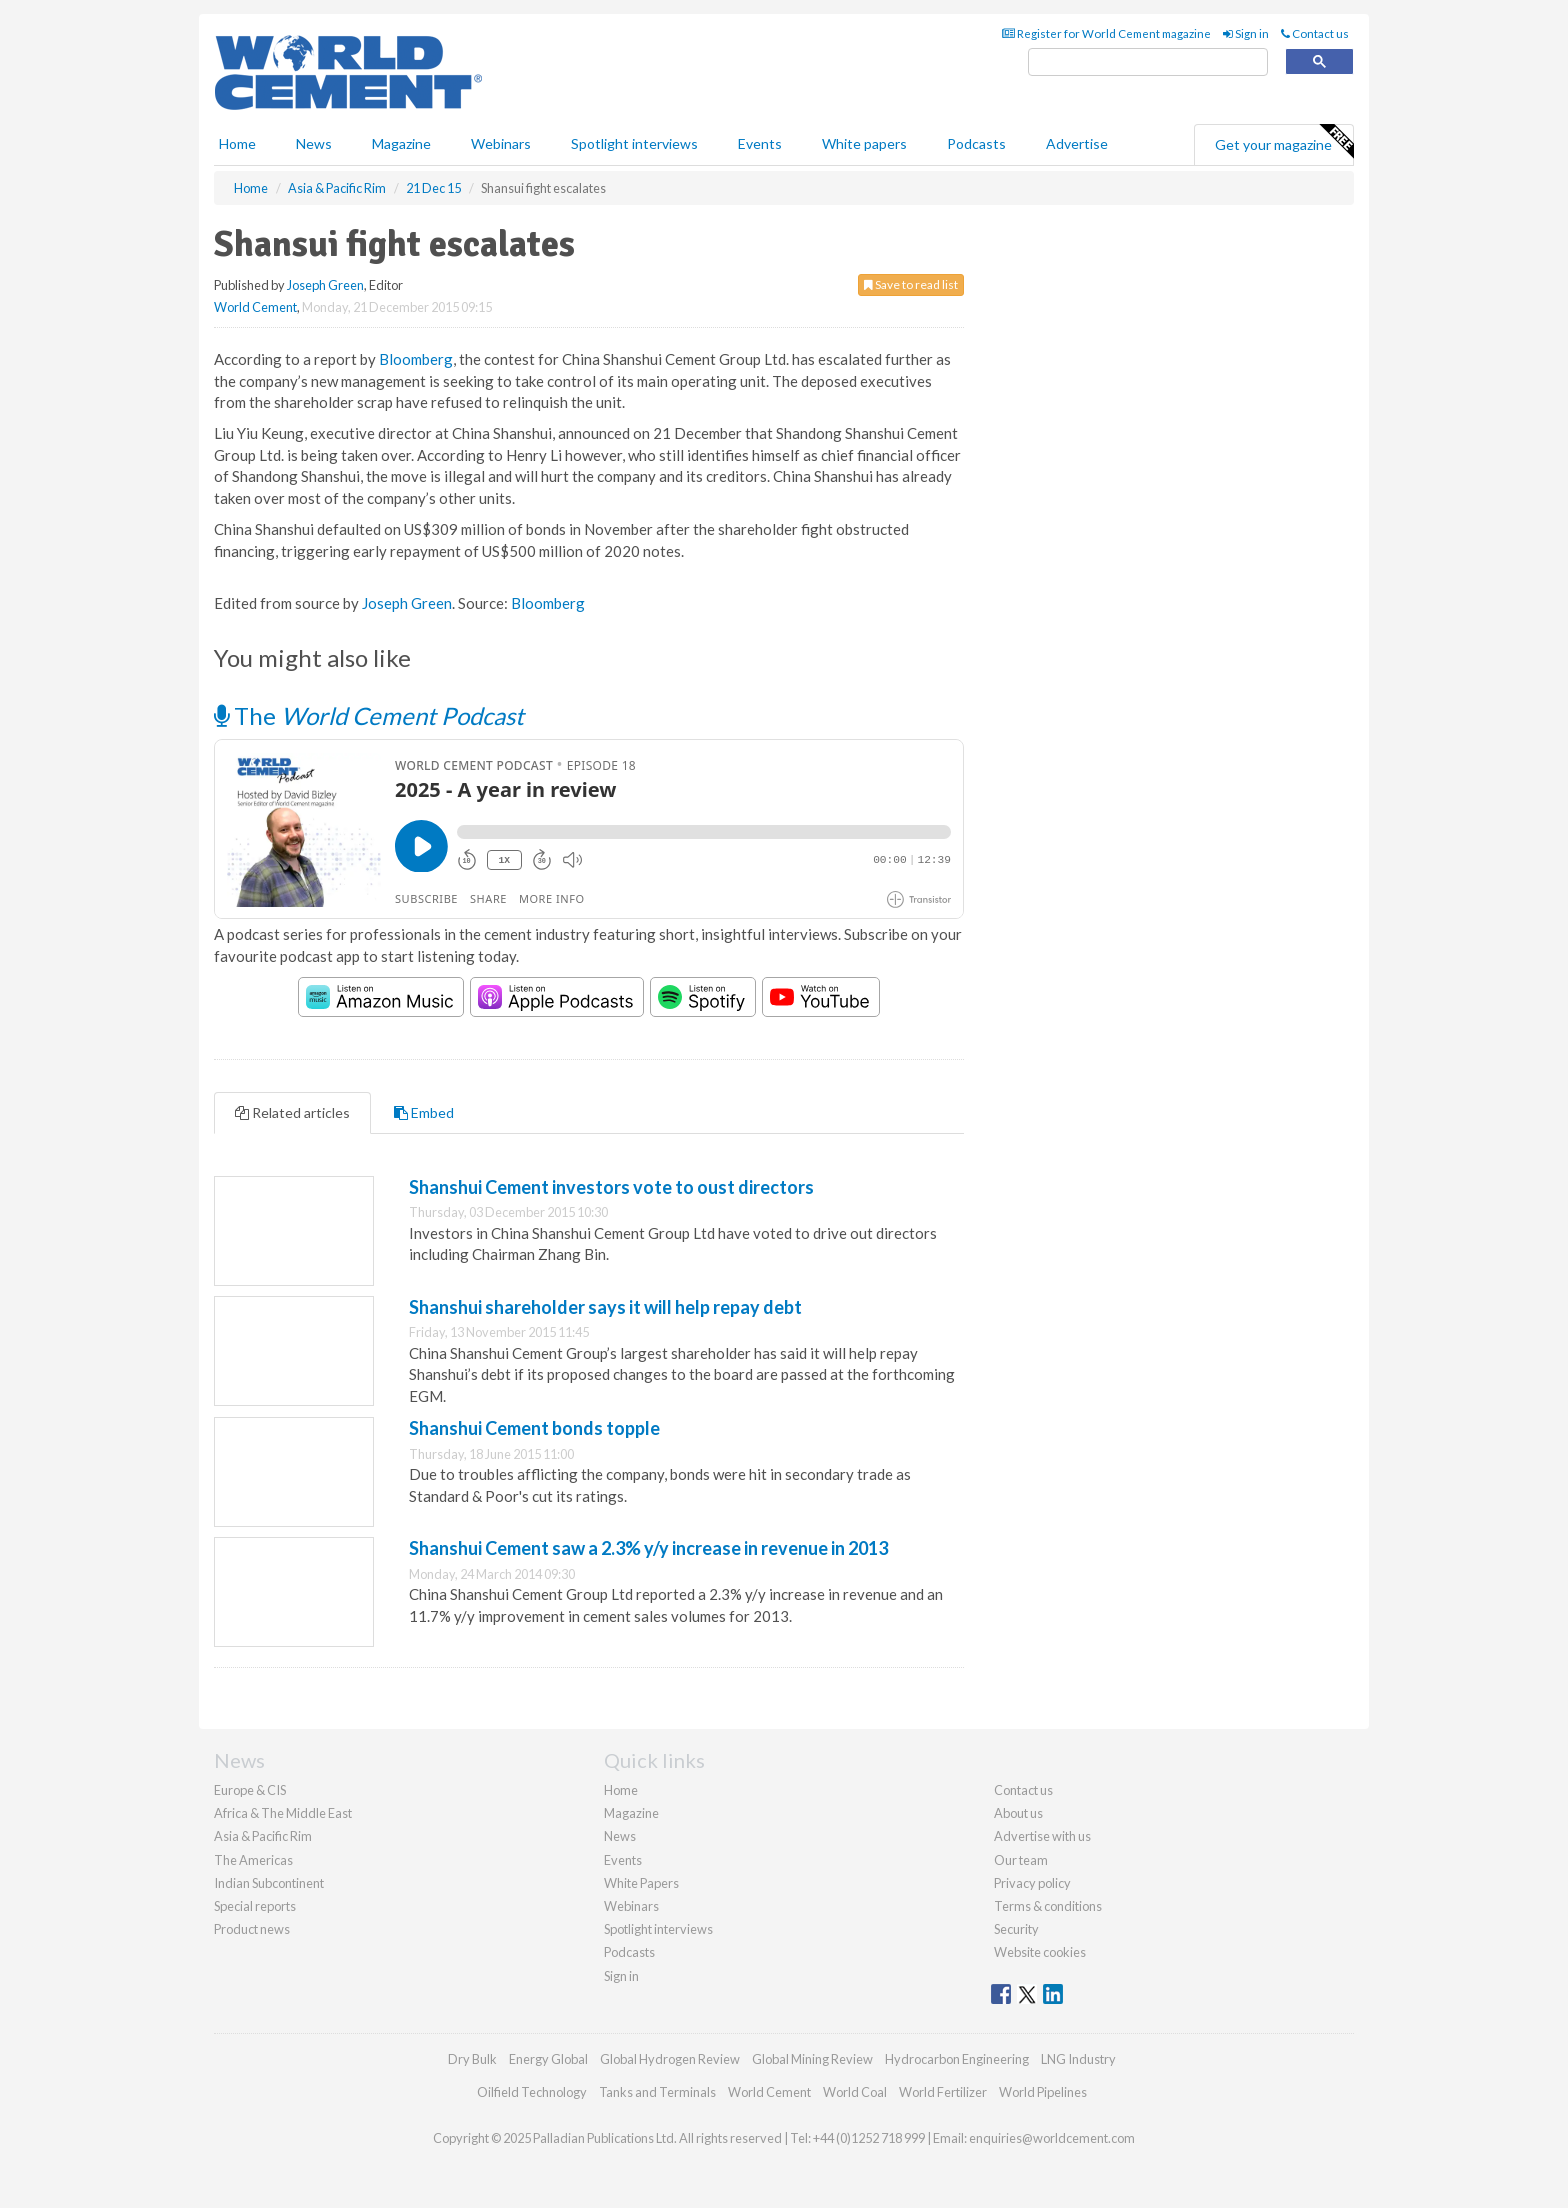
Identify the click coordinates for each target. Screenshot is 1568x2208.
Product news (252, 1929)
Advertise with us (1042, 1836)
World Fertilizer (943, 2092)
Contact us (1315, 33)
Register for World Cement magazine (1106, 33)
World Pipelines (1043, 2092)
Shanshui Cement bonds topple (534, 1428)
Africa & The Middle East (283, 1813)
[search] (1148, 62)
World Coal (855, 2092)
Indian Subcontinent (269, 1883)
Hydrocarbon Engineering (957, 2059)
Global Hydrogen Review (670, 2059)
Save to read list (911, 284)
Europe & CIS (250, 1790)
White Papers (641, 1883)
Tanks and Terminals (657, 2092)
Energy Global (548, 2059)
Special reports (255, 1906)
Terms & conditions (1048, 1906)
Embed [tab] (424, 1112)
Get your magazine (1284, 142)
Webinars (501, 143)
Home (237, 143)
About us (1018, 1813)
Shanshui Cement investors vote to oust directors (611, 1187)
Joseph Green (325, 285)
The (369, 715)
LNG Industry (1078, 2059)
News (620, 1836)
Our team (1021, 1860)
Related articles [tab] (292, 1112)
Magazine (401, 143)
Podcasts (976, 143)
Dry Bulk (472, 2059)
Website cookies (1040, 1952)
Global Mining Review (812, 2059)
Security (1016, 1929)
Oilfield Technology (532, 2092)
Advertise (1077, 143)
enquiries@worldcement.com (1052, 2138)
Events (760, 143)
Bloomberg (416, 359)
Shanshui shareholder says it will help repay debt (605, 1307)
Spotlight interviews (634, 143)
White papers (864, 143)
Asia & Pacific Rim (263, 1836)
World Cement (255, 307)
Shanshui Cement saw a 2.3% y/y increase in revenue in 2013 (648, 1548)
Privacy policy (1032, 1883)
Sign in (1246, 33)
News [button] (314, 143)
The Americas (253, 1860)
